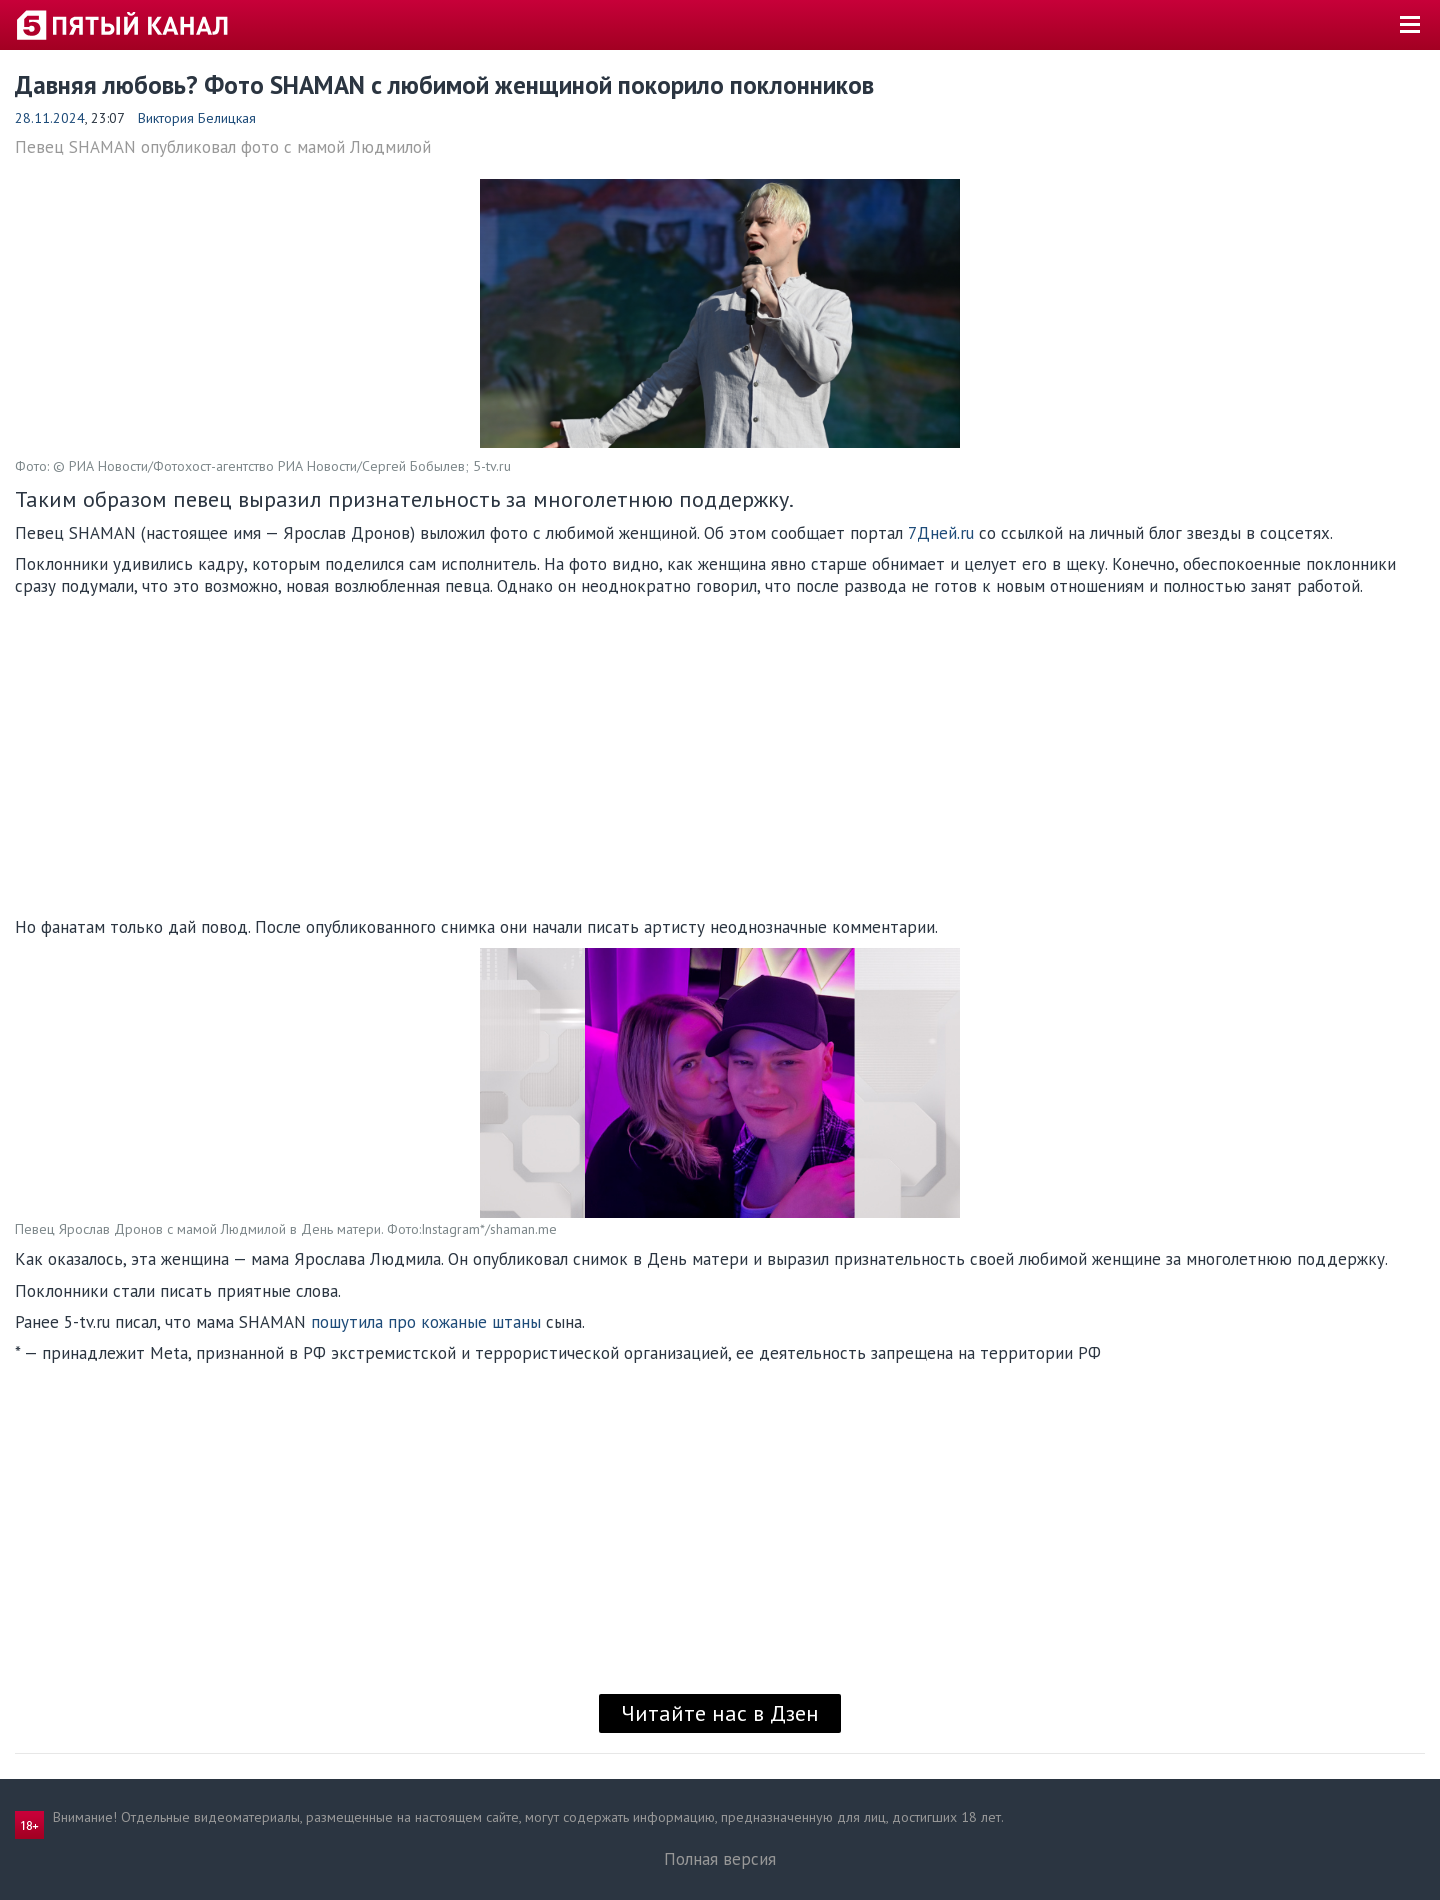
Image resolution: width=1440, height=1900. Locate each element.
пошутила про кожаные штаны (426, 1322)
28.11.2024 (50, 118)
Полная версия (720, 1859)
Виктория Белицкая (197, 118)
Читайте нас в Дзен (720, 1713)
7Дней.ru (941, 533)
